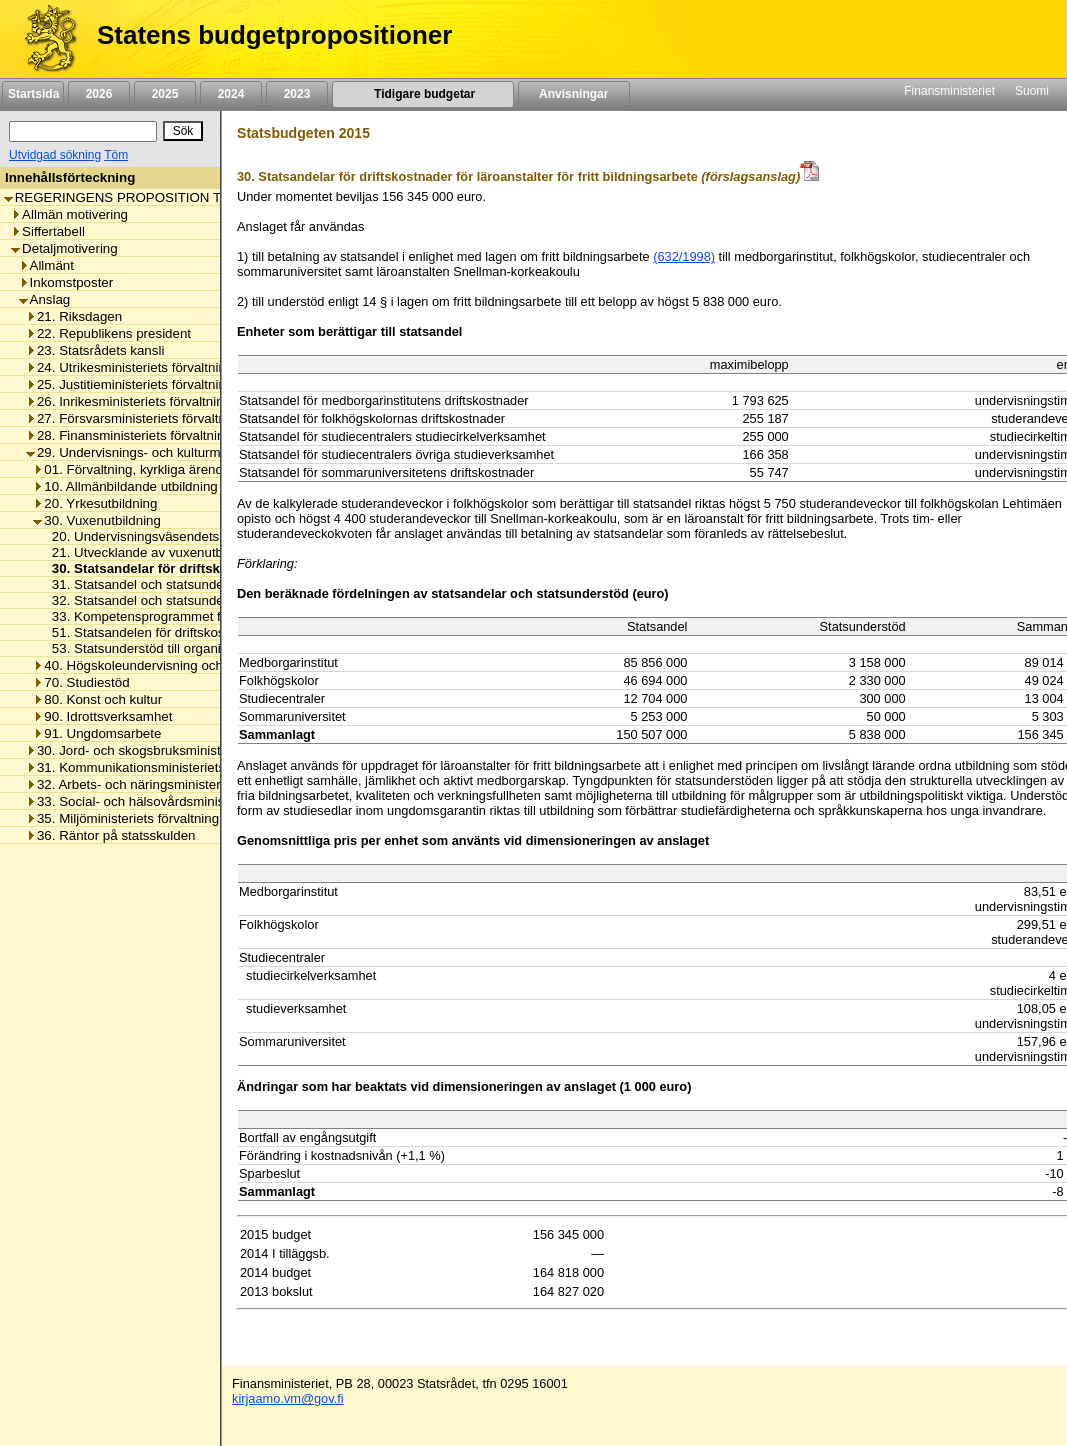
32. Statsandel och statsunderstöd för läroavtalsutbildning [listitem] (216, 600)
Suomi (1032, 91)
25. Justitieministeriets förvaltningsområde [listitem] (155, 384)
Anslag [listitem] (45, 299)
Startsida (33, 94)
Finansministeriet (949, 91)
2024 (231, 94)
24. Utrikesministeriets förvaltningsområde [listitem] (155, 367)
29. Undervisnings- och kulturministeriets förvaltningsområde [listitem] (210, 452)
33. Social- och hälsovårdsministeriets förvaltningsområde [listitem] (202, 801)
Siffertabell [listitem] (48, 231)
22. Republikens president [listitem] (108, 333)
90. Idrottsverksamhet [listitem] (102, 716)
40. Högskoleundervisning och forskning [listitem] (156, 665)
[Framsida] (43, 39)
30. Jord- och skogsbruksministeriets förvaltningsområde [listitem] (198, 750)
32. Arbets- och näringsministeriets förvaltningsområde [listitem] (192, 784)
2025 (165, 94)
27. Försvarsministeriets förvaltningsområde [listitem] (161, 418)
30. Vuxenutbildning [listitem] (97, 520)
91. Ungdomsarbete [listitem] (97, 733)
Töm (116, 155)
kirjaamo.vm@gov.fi (288, 1398)
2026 (99, 94)
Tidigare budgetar (422, 94)
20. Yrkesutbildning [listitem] (95, 503)
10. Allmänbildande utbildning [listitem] (125, 486)
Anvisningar (574, 94)
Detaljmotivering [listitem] (64, 248)
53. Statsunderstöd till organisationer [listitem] (154, 648)
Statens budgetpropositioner (274, 35)
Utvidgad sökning (55, 155)
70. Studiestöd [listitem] (81, 682)
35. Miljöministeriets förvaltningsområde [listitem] (148, 818)
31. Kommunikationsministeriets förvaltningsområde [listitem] (184, 767)
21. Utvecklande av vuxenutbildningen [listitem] (159, 552)
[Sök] (83, 131)
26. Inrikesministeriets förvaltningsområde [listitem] (154, 401)
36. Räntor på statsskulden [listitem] (111, 835)
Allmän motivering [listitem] (69, 214)
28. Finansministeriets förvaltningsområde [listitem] (155, 435)
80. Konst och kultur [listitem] (97, 699)
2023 (297, 94)
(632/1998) (684, 256)
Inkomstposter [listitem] (66, 282)
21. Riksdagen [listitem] (74, 316)
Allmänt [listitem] (46, 265)
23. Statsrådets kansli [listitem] (95, 350)
